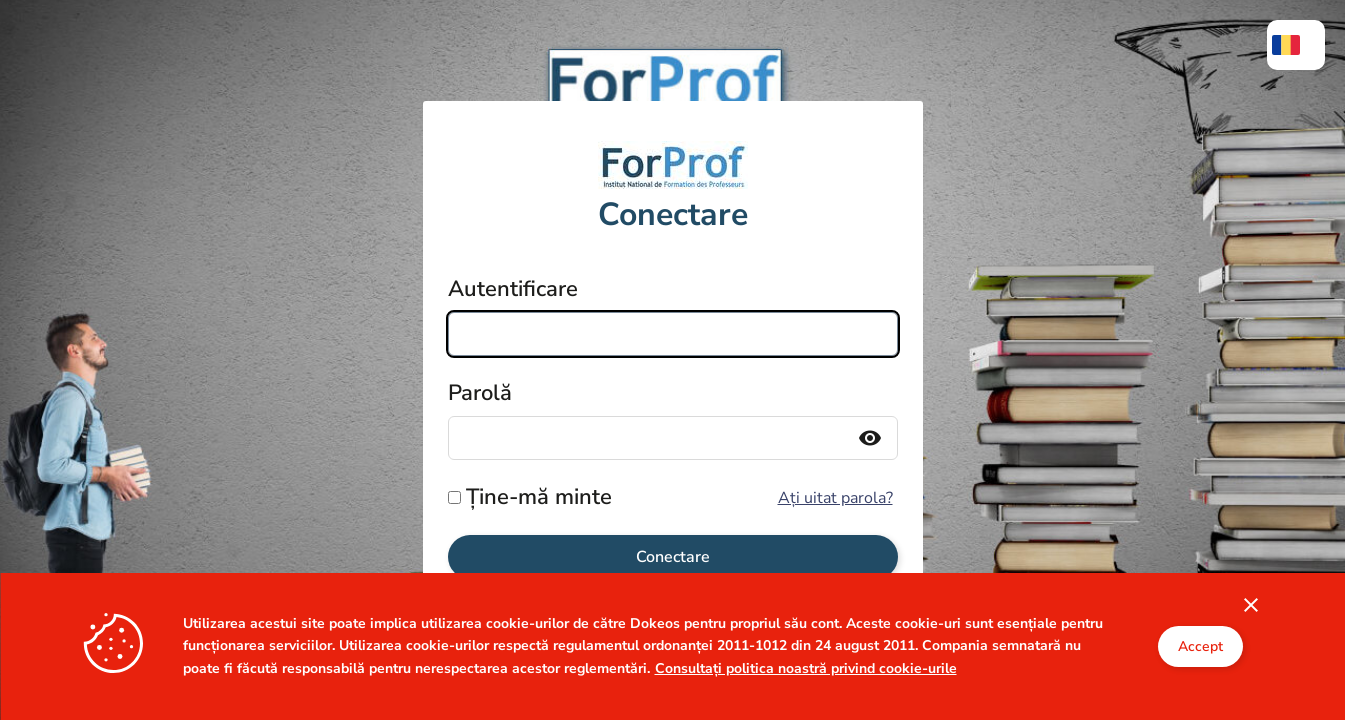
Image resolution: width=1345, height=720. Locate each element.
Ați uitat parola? (835, 498)
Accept (1200, 687)
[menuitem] (1296, 45)
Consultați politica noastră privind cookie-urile (806, 708)
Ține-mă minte (539, 497)
